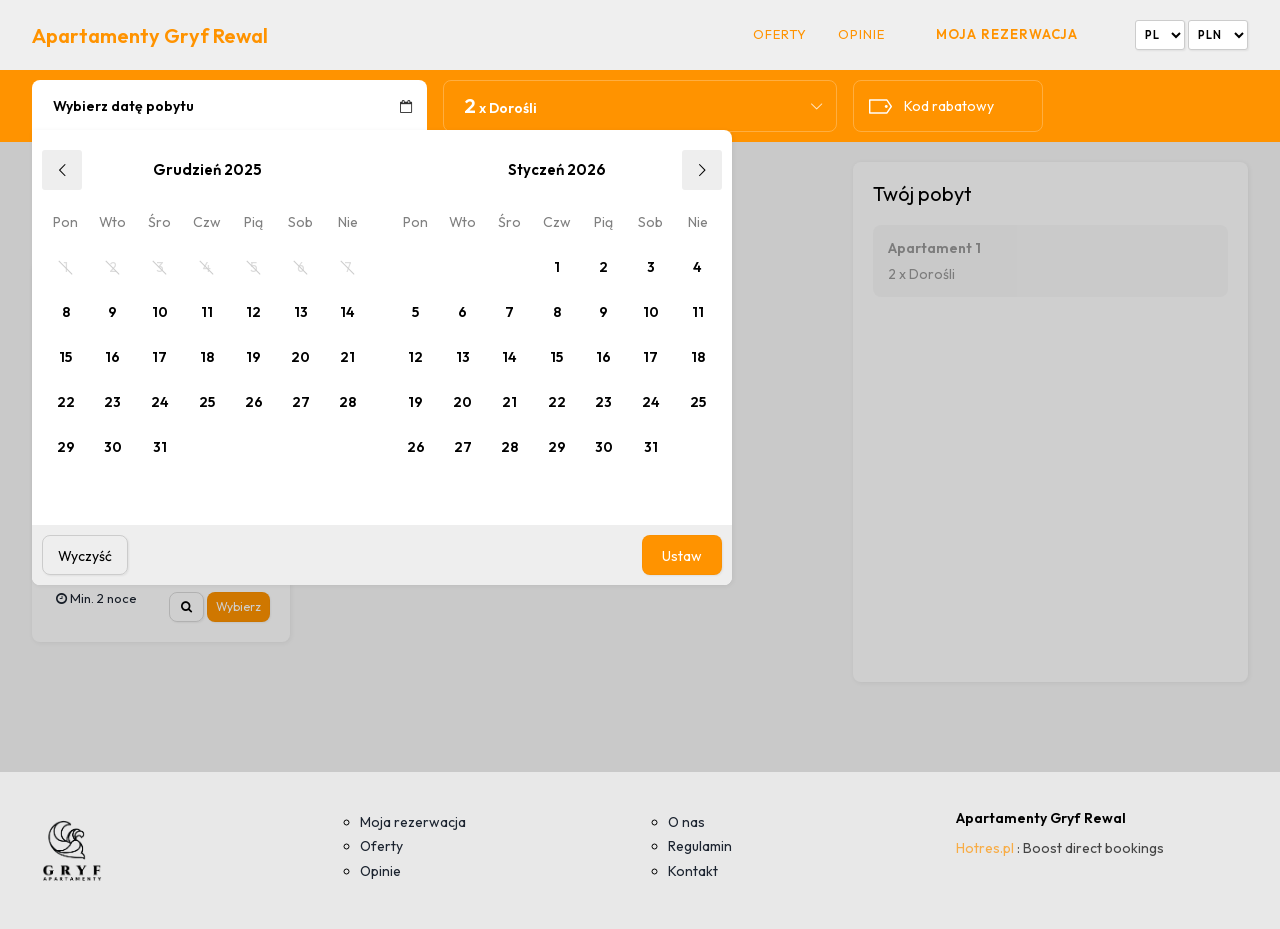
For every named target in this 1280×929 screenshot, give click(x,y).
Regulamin (700, 846)
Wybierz (238, 606)
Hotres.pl (985, 848)
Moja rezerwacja (1007, 34)
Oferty (780, 34)
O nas (686, 822)
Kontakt (693, 871)
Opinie (861, 34)
